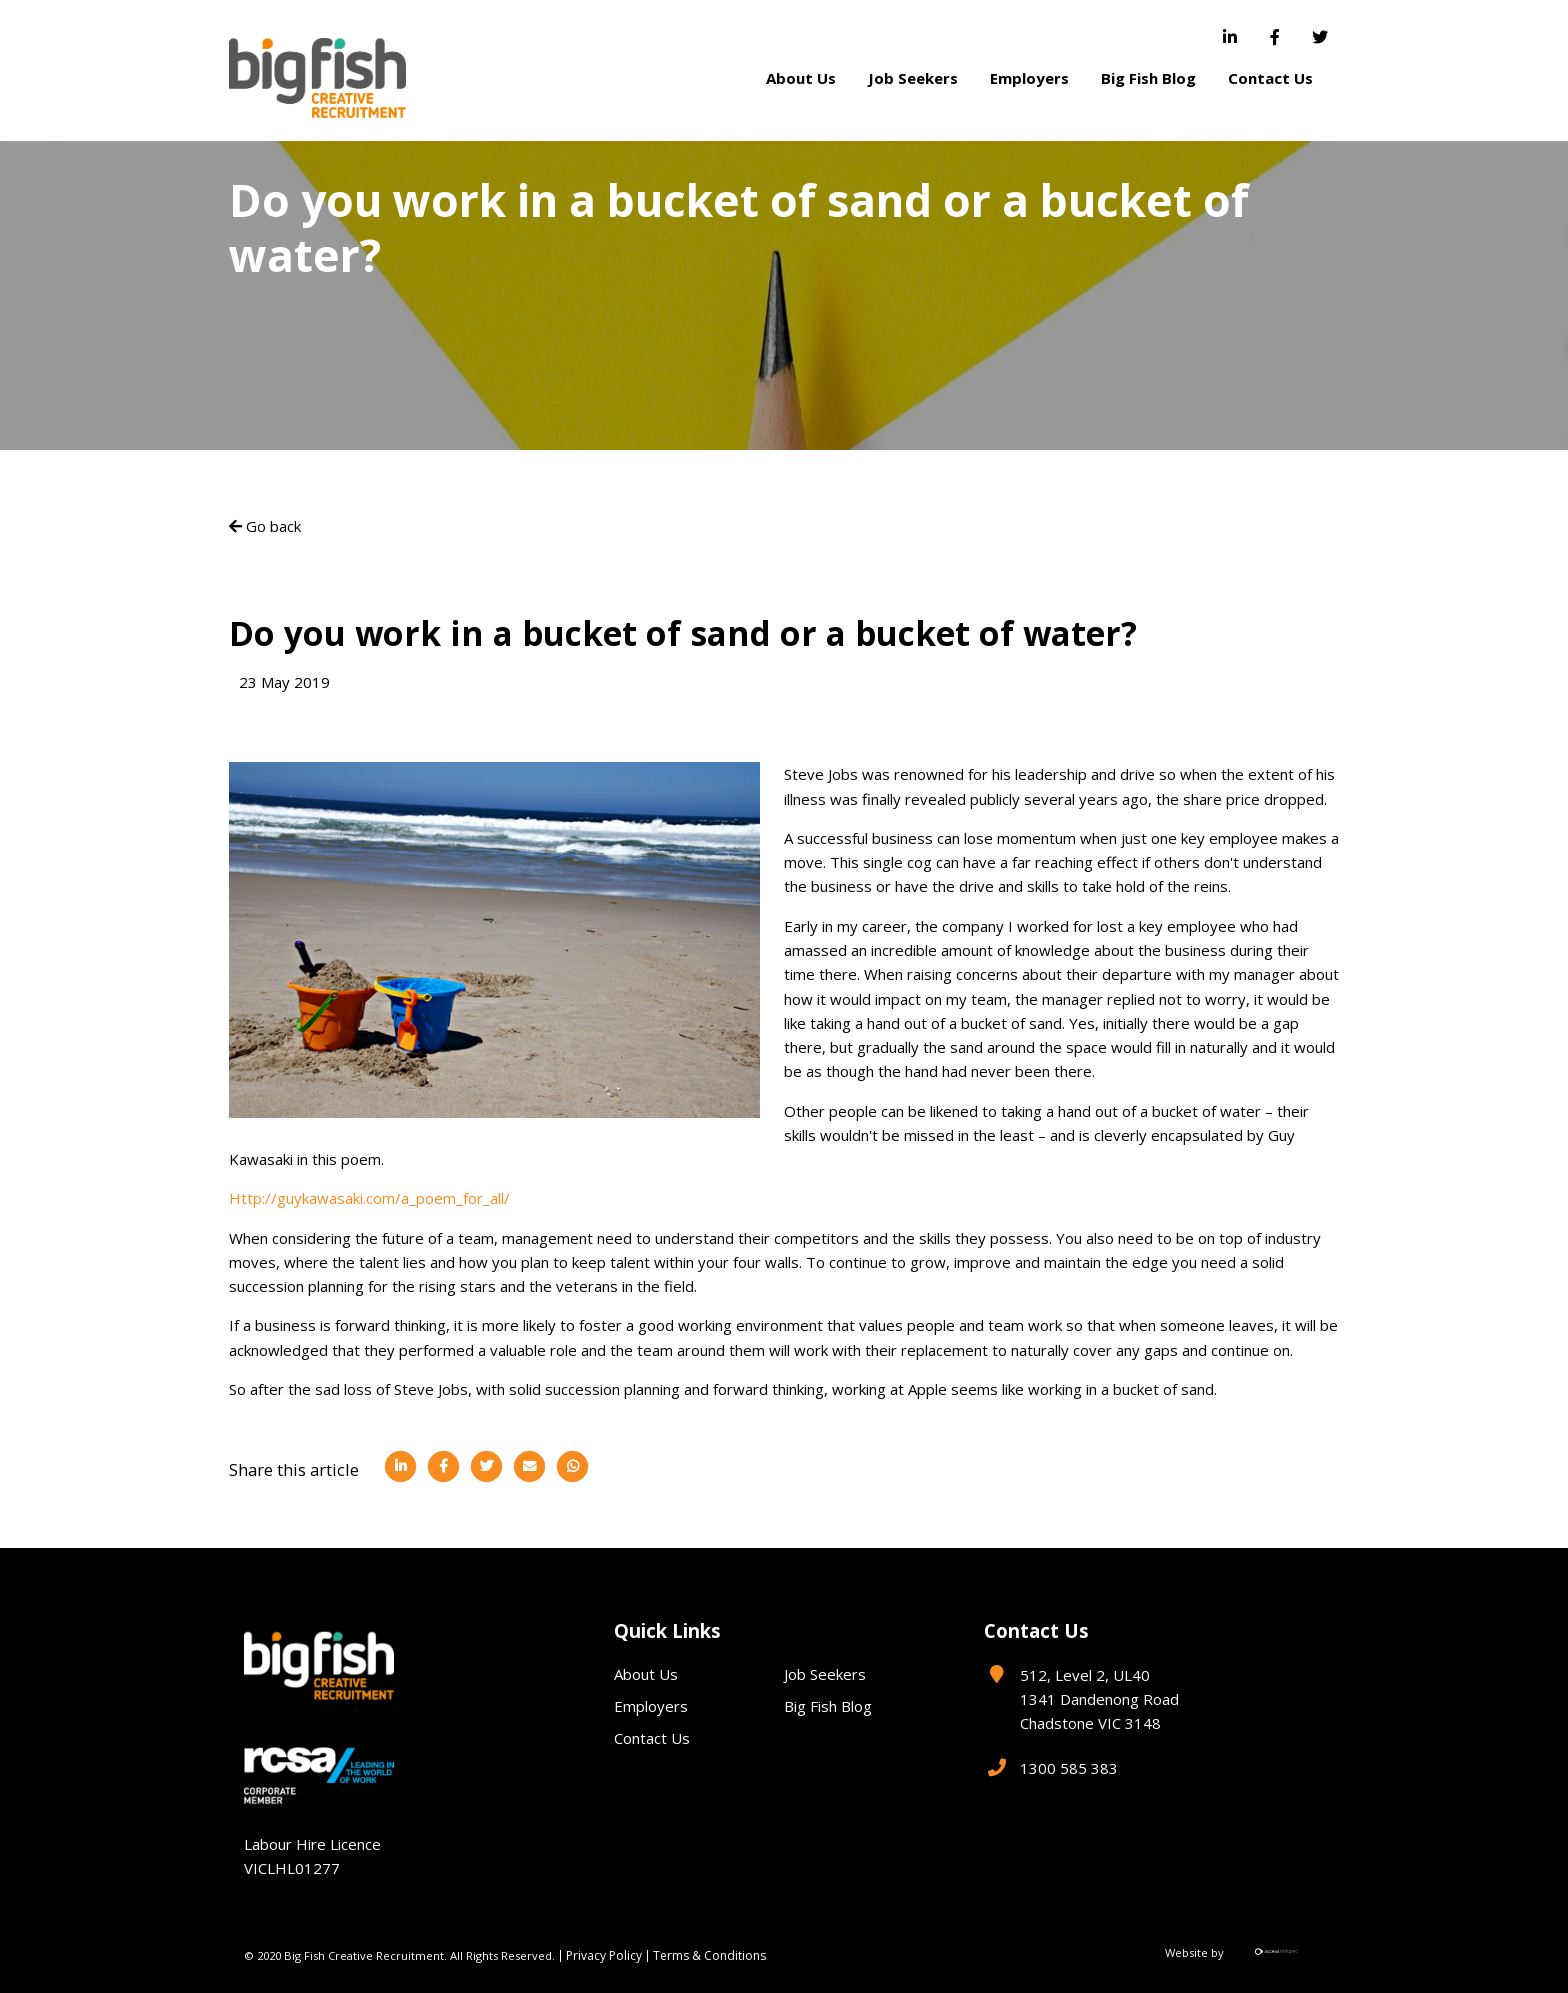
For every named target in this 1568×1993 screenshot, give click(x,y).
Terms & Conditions (709, 1956)
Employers (1029, 78)
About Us (801, 78)
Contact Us (1270, 78)
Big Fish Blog (1148, 78)
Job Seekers (913, 78)
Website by (1244, 1952)
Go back (265, 526)
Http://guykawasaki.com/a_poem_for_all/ (369, 1198)
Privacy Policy (604, 1956)
